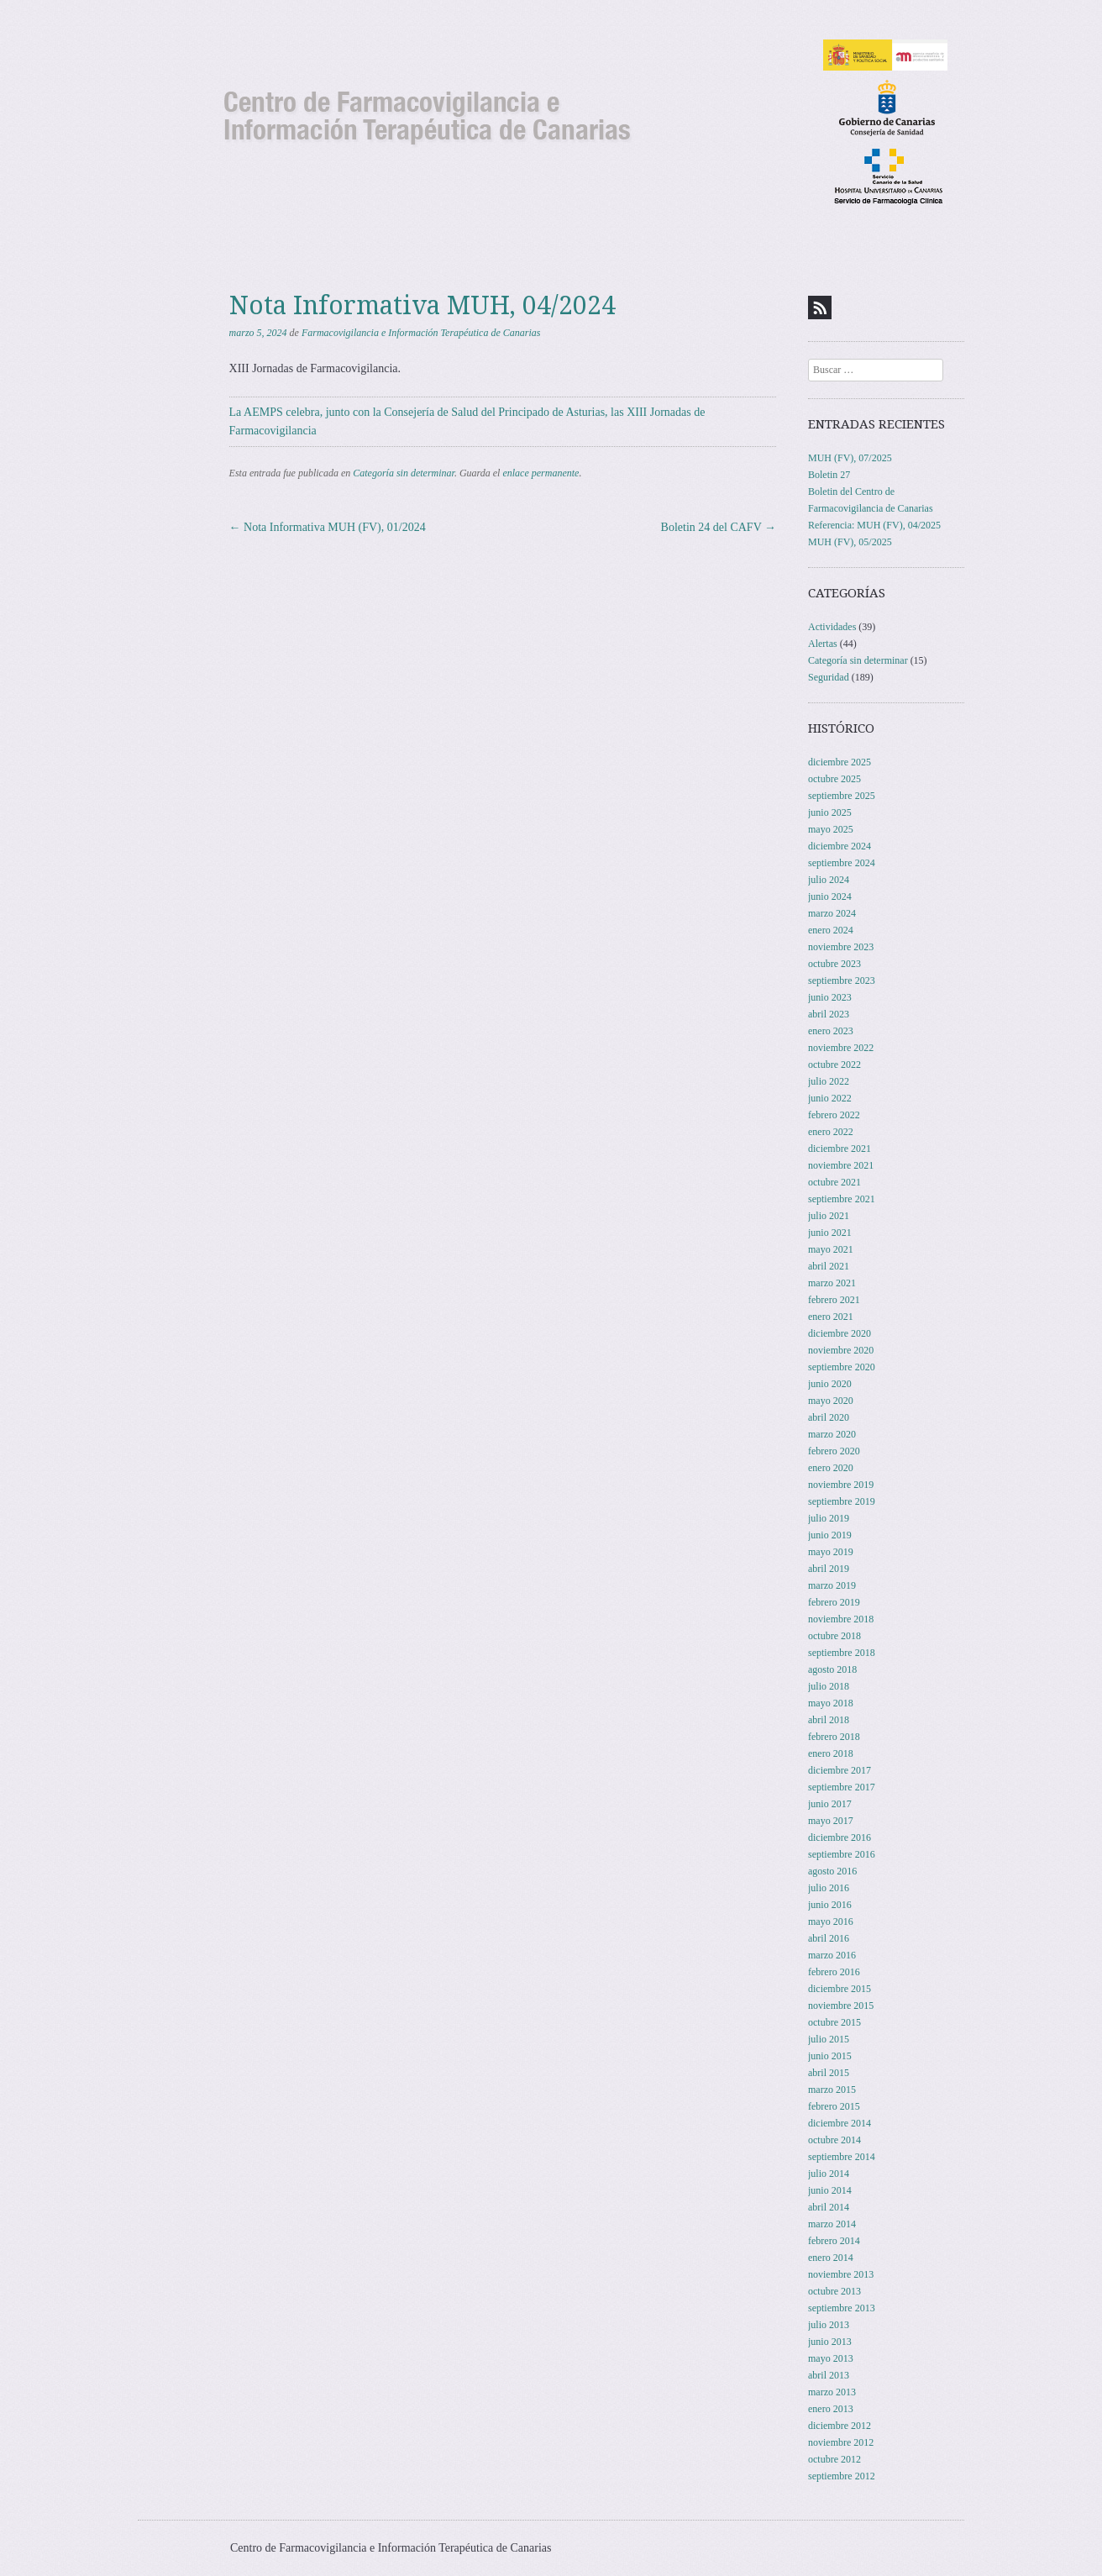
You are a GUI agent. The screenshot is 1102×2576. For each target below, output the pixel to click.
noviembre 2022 (841, 1048)
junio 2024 (830, 896)
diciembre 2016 (839, 1837)
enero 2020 (830, 1468)
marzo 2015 (832, 2089)
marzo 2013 (832, 2392)
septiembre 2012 (841, 2476)
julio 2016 (828, 1888)
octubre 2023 (834, 964)
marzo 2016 (832, 1955)
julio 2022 (828, 1081)
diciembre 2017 (839, 1770)
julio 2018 (828, 1686)
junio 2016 (830, 1905)
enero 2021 (830, 1316)
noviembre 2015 (841, 2005)
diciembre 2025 (839, 762)
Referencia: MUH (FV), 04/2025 (874, 525)
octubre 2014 (834, 2140)
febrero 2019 (834, 1602)
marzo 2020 (832, 1434)
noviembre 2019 (841, 1484)
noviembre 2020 (841, 1350)
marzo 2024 (832, 913)
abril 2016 (828, 1938)
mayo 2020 (830, 1400)
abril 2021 (828, 1266)
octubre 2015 (834, 2022)
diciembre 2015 (839, 1989)
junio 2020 (830, 1384)
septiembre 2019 (841, 1501)
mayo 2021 (830, 1249)
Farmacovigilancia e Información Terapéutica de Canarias (421, 333)
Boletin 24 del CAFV (718, 527)
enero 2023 (830, 1031)
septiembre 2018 (841, 1653)
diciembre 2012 (839, 2425)
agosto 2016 (832, 1871)
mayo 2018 (830, 1703)
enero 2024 (830, 930)
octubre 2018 (834, 1636)
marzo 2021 (832, 1283)
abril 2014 (828, 2207)
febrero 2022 (834, 1115)
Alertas (822, 643)
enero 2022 (830, 1132)
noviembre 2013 (841, 2274)
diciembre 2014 (839, 2123)
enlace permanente (540, 473)
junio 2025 (830, 812)
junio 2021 (830, 1232)
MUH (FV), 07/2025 (850, 458)
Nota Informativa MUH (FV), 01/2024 (327, 527)
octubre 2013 (834, 2291)
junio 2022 (830, 1098)
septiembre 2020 (841, 1367)
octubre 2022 (834, 1064)
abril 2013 (828, 2375)
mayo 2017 (830, 1821)
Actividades (832, 627)
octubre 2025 (834, 779)
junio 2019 (830, 1535)
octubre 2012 (834, 2459)
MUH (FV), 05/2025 (850, 542)
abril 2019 (828, 1569)
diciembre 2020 (839, 1333)
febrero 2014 (834, 2241)
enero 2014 (830, 2257)
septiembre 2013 (841, 2308)
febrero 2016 (834, 1972)
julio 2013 (828, 2325)
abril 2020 (828, 1417)
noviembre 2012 (841, 2442)
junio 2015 (830, 2056)
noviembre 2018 (841, 1619)
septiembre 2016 (841, 1854)
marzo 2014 (832, 2224)
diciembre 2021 (839, 1148)
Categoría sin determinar (403, 473)
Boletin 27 (829, 475)
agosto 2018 (832, 1669)
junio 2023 (830, 997)
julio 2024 (828, 880)
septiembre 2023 (841, 980)
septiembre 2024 (841, 863)
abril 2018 (828, 1720)
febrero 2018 (834, 1737)
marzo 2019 (832, 1585)
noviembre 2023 (841, 947)
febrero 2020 (834, 1451)
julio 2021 (828, 1216)
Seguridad (828, 677)
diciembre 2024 (839, 846)
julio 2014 (828, 2173)
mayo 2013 (830, 2358)
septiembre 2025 (841, 796)
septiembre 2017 (841, 1787)
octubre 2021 (834, 1182)
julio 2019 (828, 1518)
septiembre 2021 (841, 1199)
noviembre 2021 (841, 1165)
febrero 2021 (834, 1300)
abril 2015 (828, 2073)
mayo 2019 (830, 1552)
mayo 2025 (830, 829)
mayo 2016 (830, 1921)
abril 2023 (828, 1014)
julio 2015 (828, 2039)
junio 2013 (830, 2341)
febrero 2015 (834, 2106)
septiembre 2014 (841, 2157)
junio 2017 (830, 1804)
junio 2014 (830, 2190)
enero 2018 (830, 1753)
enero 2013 (830, 2409)
